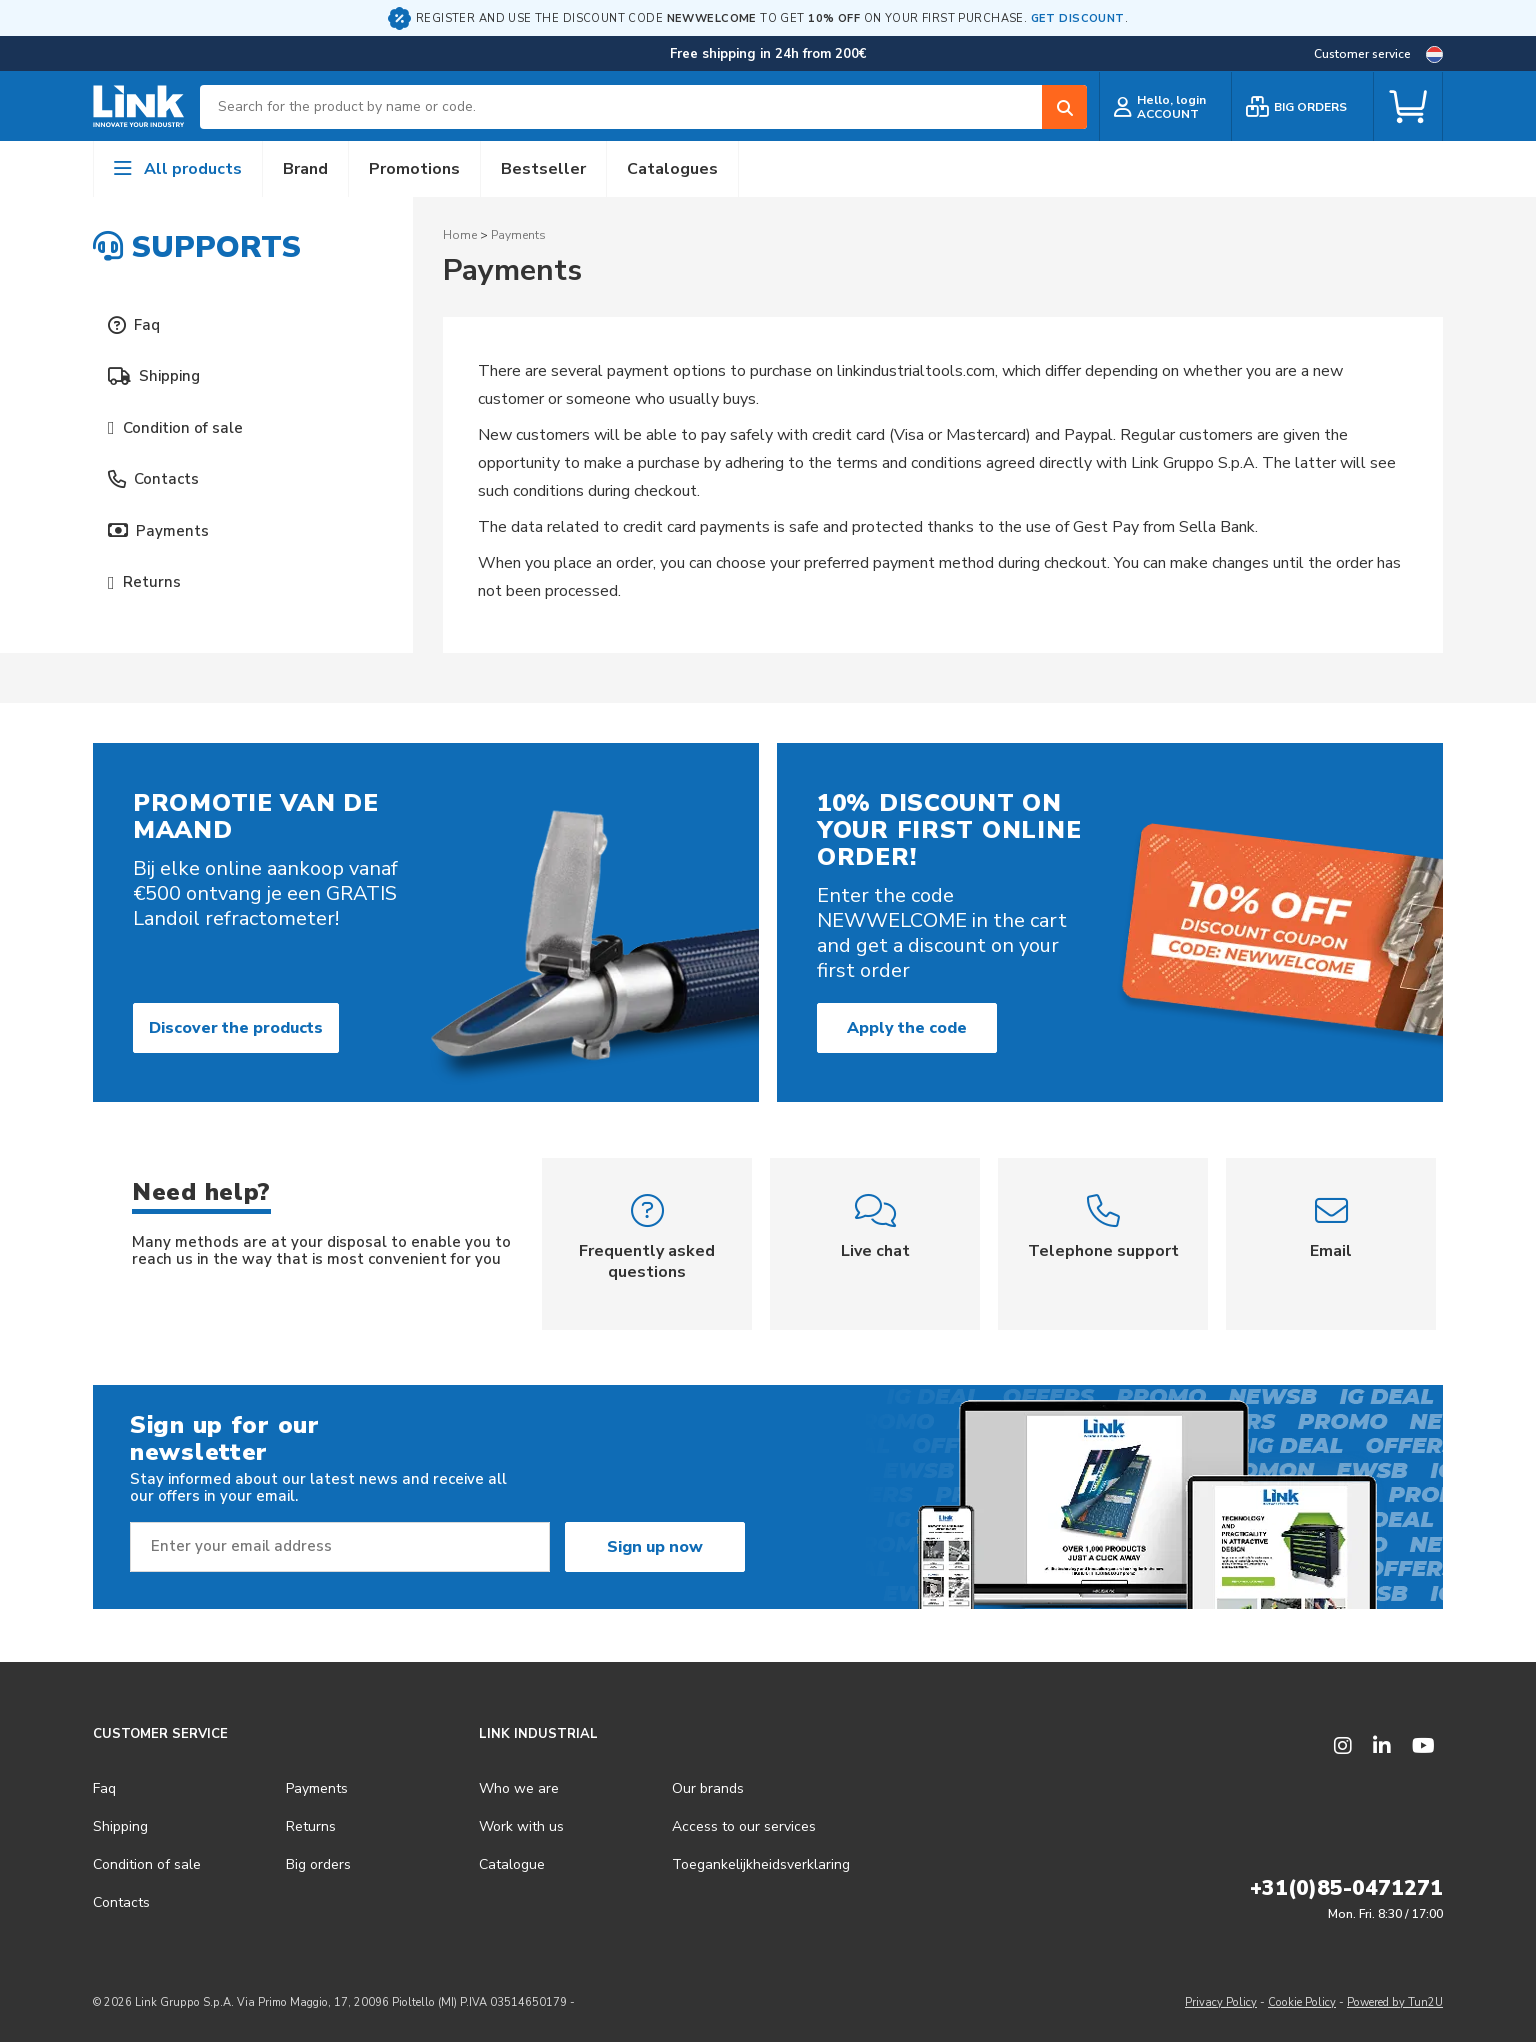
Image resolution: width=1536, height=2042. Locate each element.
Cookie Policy (1302, 2002)
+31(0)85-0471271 (1346, 1888)
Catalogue (512, 1864)
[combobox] (643, 107)
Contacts (153, 479)
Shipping (154, 376)
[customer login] (1165, 106)
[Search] (1064, 107)
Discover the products (236, 1028)
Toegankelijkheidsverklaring (761, 1864)
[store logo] (139, 107)
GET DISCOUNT (1078, 18)
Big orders (318, 1864)
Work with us (521, 1826)
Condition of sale (175, 428)
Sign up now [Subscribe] (655, 1547)
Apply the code (907, 1028)
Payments (158, 531)
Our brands (708, 1788)
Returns (144, 582)
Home (460, 235)
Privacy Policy (1221, 2002)
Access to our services (744, 1826)
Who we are (519, 1788)
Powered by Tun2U (1395, 2002)
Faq (134, 325)
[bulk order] (1302, 106)
